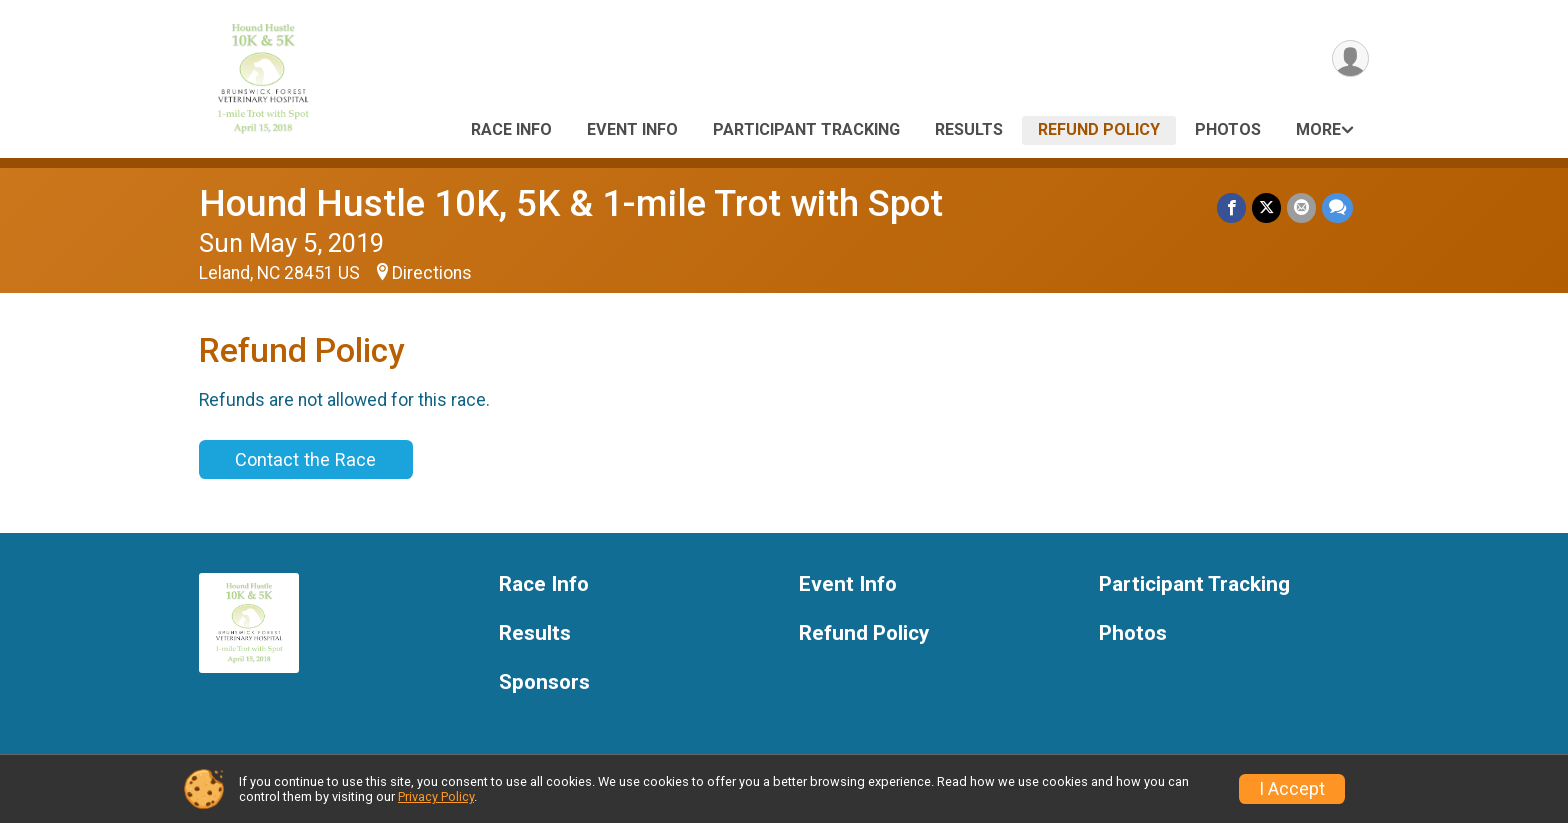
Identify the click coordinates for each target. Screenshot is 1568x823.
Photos (1228, 129)
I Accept (1292, 789)
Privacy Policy (436, 796)
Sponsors (544, 682)
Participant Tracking (806, 129)
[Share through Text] (1337, 207)
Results (969, 129)
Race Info (511, 129)
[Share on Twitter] (1266, 207)
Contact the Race (305, 459)
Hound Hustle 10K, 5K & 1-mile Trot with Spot (571, 203)
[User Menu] (1350, 58)
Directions (432, 273)
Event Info (632, 129)
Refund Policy (1099, 129)
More (1318, 129)
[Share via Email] (1301, 207)
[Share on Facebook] (1231, 207)
